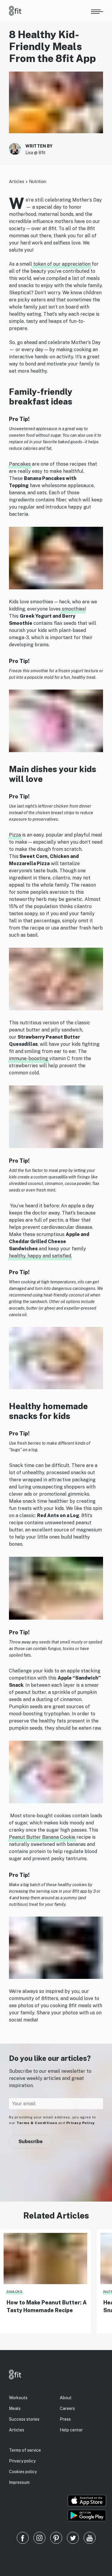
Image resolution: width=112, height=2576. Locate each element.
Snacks (14, 2292)
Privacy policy (22, 2461)
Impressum (19, 2482)
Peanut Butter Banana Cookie (42, 1837)
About (66, 2397)
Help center (71, 2430)
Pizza (15, 835)
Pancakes (20, 464)
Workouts (18, 2397)
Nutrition (37, 181)
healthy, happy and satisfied (40, 1256)
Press (65, 2419)
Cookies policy (23, 2471)
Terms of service (25, 2450)
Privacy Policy (80, 2123)
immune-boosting (28, 1058)
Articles (16, 181)
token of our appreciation (61, 264)
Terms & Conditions (36, 2123)
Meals (15, 2408)
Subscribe (31, 2141)
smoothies (73, 609)
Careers (67, 2408)
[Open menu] (97, 11)
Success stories (24, 2419)
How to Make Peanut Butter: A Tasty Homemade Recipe (47, 2306)
